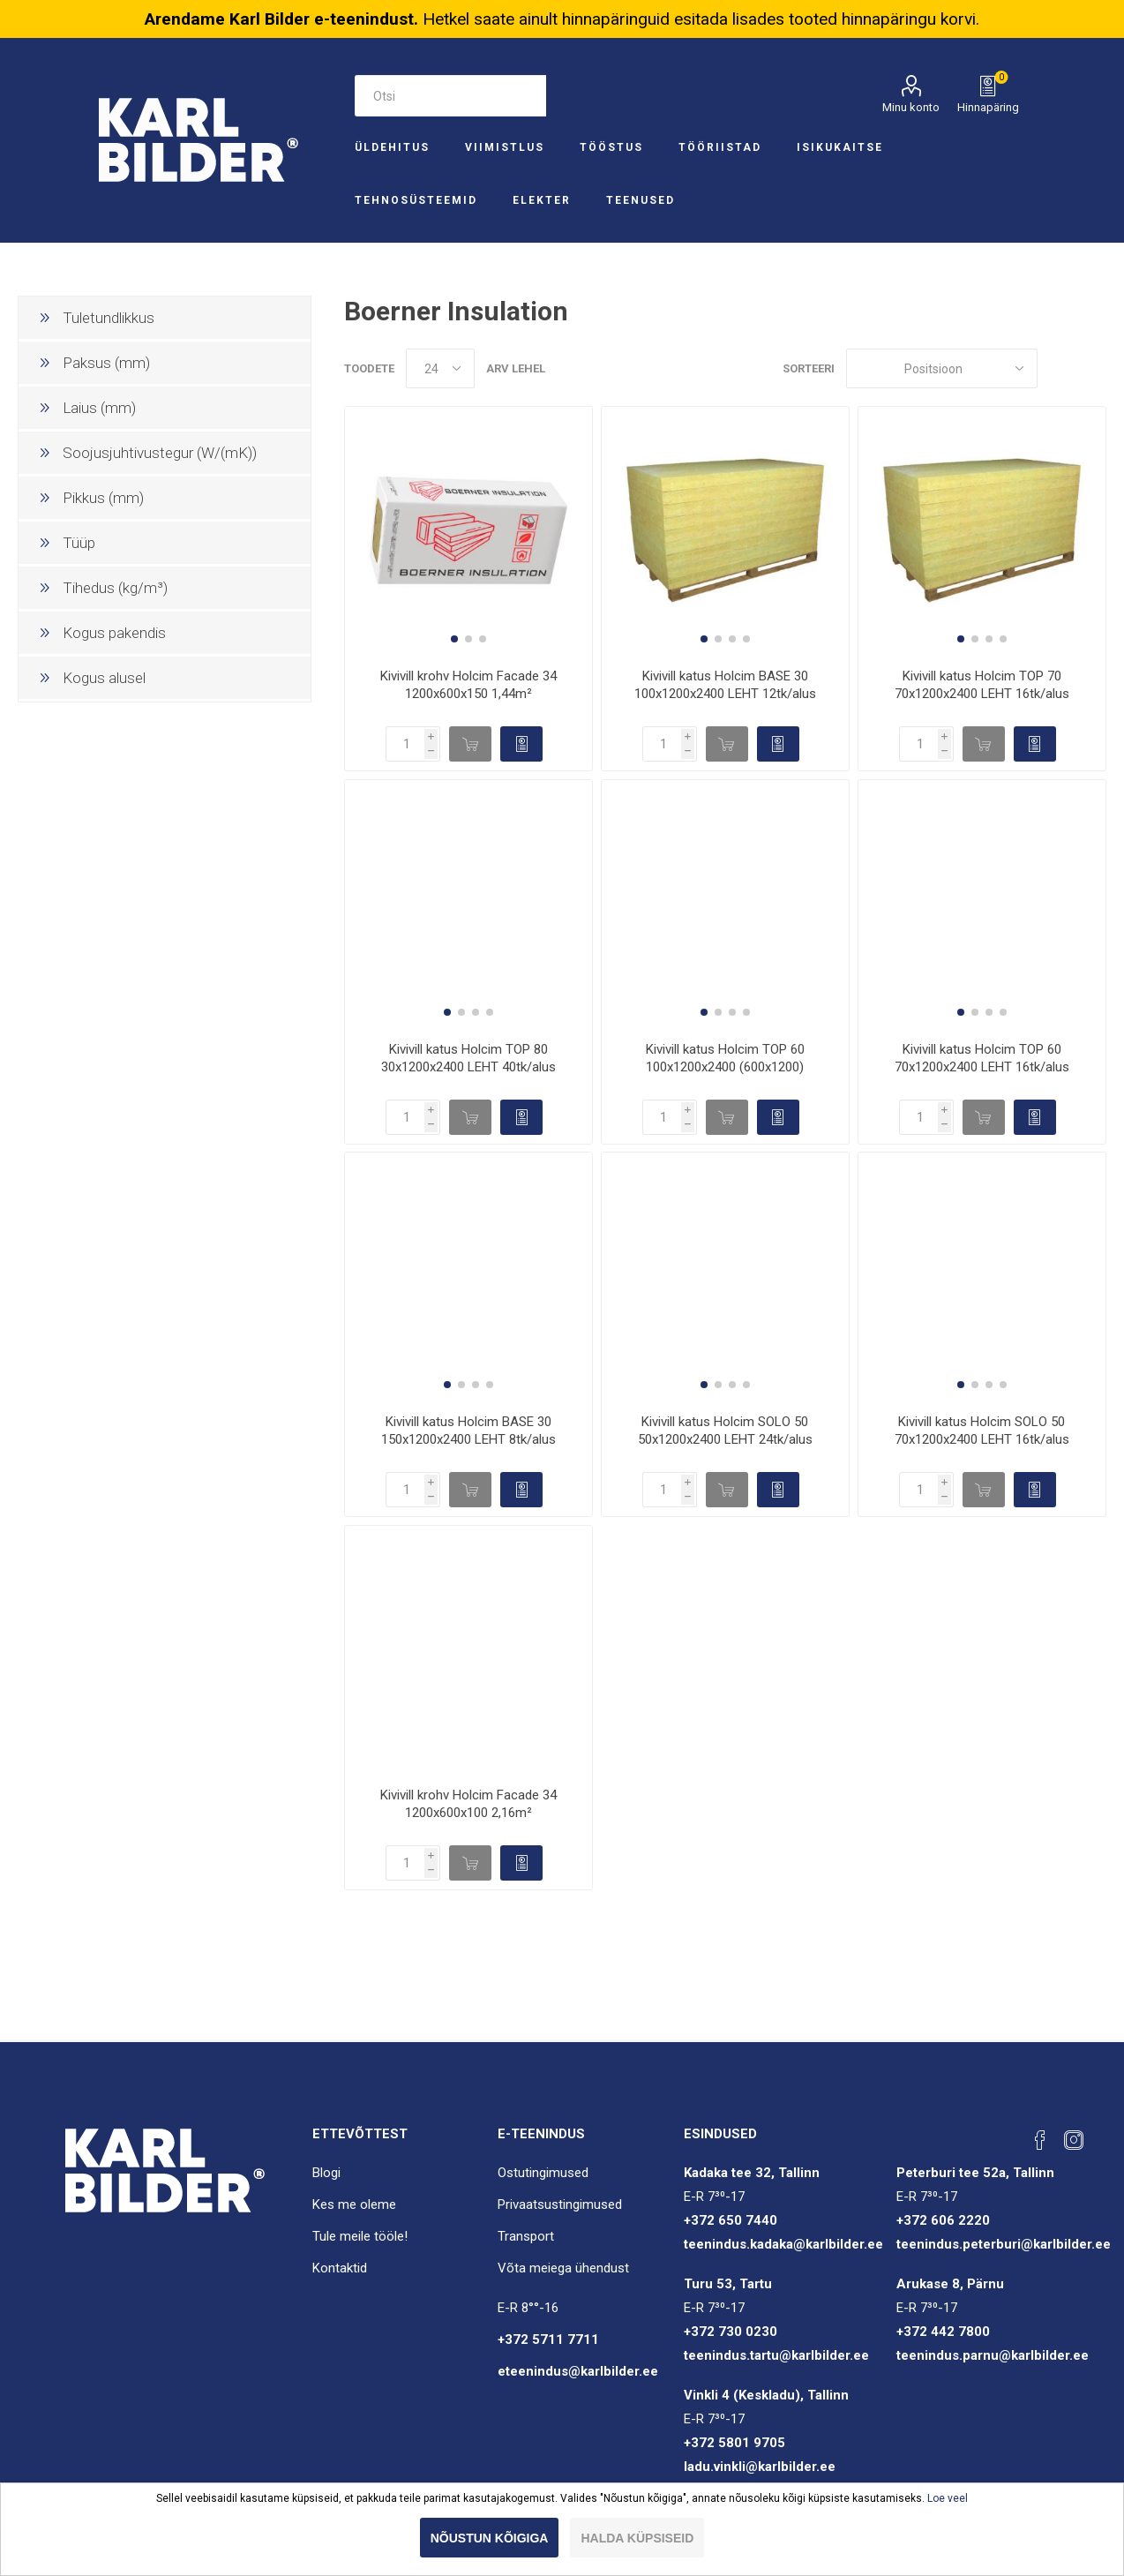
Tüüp (79, 543)
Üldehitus (392, 147)
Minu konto (911, 107)
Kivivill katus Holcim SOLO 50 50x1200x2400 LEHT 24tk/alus (725, 1430)
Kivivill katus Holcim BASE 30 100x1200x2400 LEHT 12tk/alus (725, 685)
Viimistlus (504, 147)
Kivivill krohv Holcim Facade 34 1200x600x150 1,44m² (468, 685)
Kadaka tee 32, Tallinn (752, 2173)
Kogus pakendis (114, 633)
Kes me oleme (354, 2204)
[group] (468, 530)
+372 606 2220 (943, 2220)
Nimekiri (1093, 368)
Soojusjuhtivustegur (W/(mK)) (160, 453)
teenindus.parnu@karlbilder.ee (992, 2355)
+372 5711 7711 (548, 2339)
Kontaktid (339, 2268)
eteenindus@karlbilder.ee (578, 2371)
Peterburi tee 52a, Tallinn (975, 2173)
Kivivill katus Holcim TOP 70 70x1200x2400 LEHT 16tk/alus (982, 685)
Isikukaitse (840, 147)
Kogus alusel (104, 678)
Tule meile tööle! (360, 2236)
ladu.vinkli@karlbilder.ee (760, 2467)
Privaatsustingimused (560, 2204)
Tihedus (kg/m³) (115, 588)
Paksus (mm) (106, 363)
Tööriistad (719, 147)
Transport (526, 2236)
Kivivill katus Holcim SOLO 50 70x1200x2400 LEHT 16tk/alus (982, 1430)
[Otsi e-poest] (450, 95)
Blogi (326, 2173)
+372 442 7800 (943, 2331)
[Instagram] (1074, 2140)
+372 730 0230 (730, 2331)
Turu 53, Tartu (728, 2284)
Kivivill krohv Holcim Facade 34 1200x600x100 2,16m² (468, 1804)
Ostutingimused (543, 2173)
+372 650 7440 (730, 2220)
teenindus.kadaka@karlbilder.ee (783, 2244)
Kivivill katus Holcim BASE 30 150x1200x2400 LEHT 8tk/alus (468, 1430)
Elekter (542, 200)
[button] (454, 638)
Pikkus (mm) (103, 498)
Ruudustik (1059, 368)
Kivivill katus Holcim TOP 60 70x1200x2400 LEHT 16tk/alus (982, 1058)
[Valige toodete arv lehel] (440, 368)
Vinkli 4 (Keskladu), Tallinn (766, 2395)
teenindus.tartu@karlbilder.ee (776, 2355)
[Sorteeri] (942, 368)
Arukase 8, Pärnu (950, 2284)
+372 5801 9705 (734, 2443)
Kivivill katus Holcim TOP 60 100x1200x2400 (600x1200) (725, 1058)
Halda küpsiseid (637, 2538)
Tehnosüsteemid (416, 200)
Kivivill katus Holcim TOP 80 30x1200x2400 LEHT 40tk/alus (468, 1058)
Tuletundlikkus (108, 318)
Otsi (567, 95)
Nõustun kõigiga (490, 2538)
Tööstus (611, 147)
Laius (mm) (99, 408)
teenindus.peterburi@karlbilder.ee (1003, 2244)
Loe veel (947, 2498)
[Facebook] (1040, 2140)
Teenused (640, 200)
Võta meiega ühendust (563, 2268)
